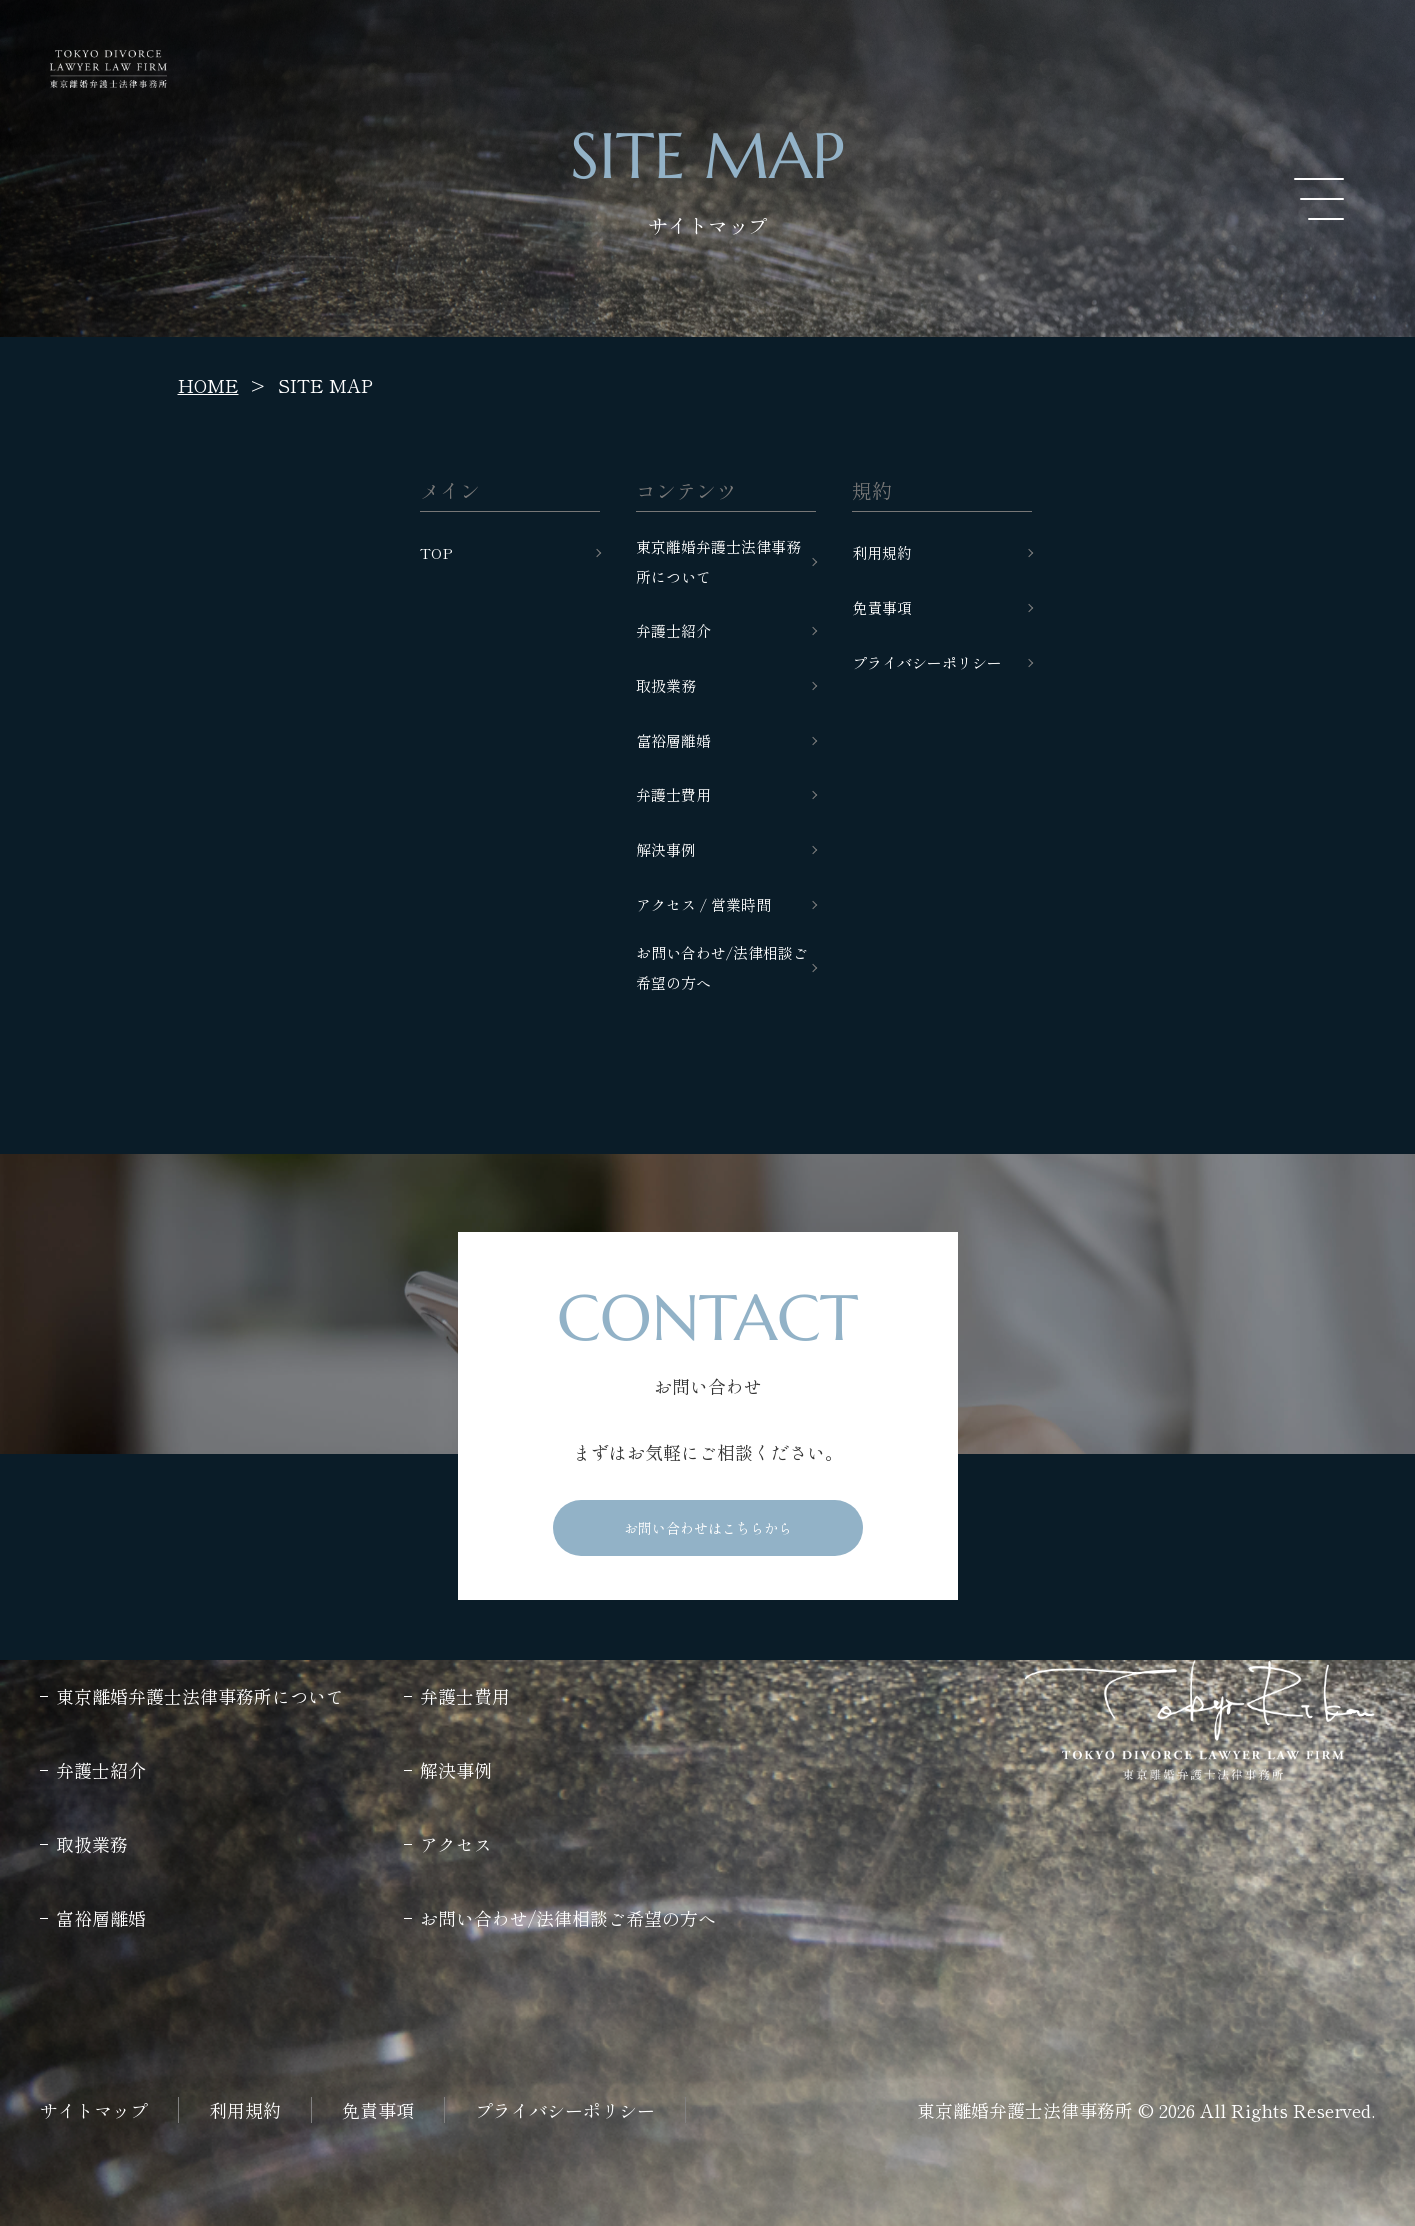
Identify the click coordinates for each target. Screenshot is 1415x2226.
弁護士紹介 (673, 630)
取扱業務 (666, 685)
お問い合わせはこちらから (708, 1528)
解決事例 (666, 849)
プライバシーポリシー (927, 662)
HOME (208, 385)
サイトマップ (94, 2110)
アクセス (456, 1844)
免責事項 (882, 607)
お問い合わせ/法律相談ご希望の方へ (722, 967)
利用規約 (882, 552)
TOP (436, 552)
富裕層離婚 (673, 740)
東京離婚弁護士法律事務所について (718, 561)
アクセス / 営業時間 (703, 904)
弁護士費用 (673, 794)
